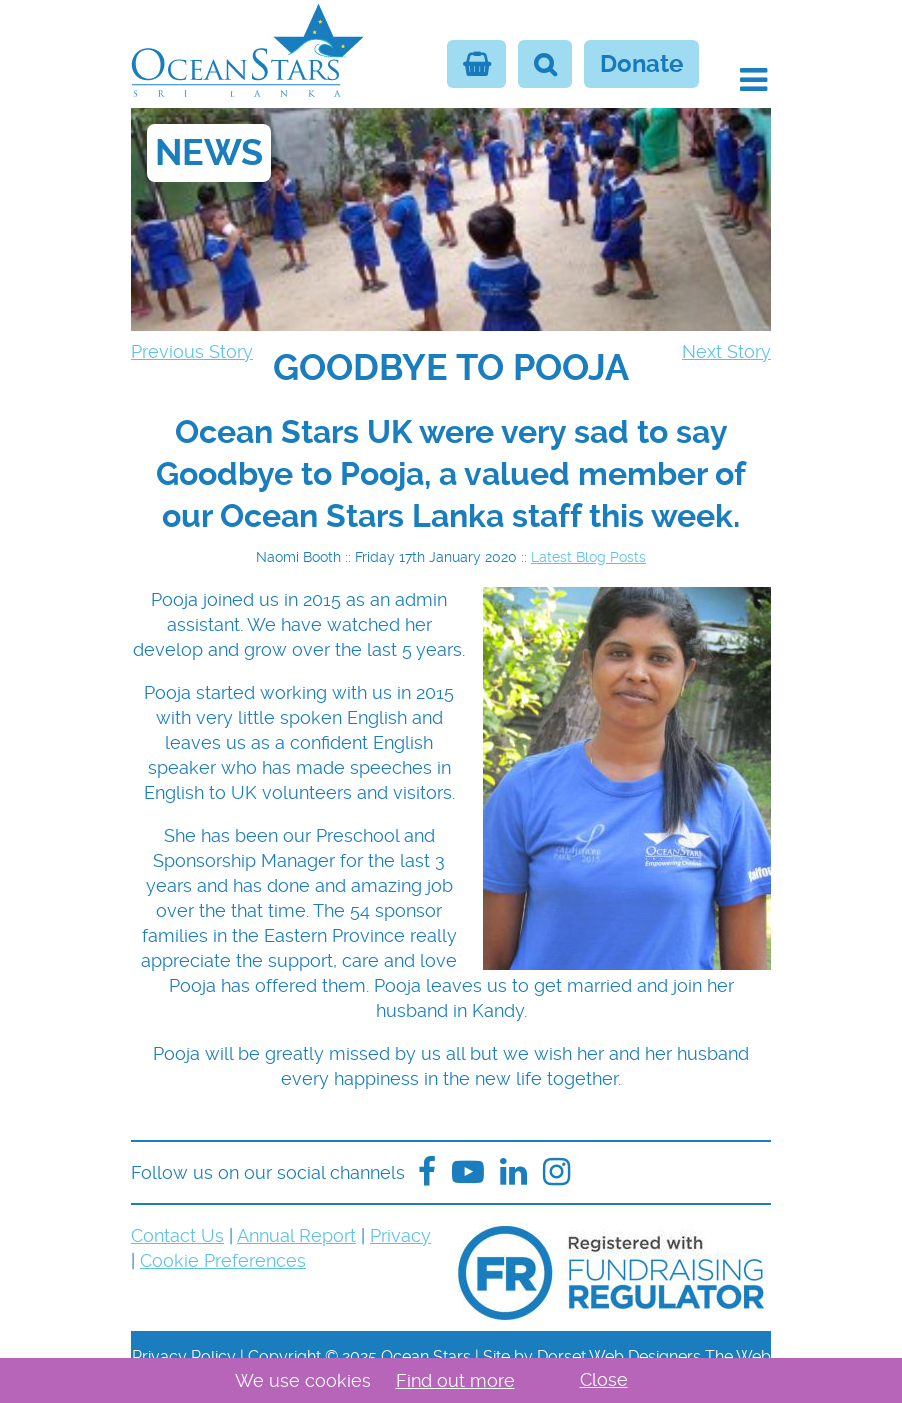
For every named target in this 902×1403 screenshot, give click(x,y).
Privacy (400, 1235)
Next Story (726, 351)
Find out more (455, 1380)
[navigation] (451, 368)
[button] (753, 80)
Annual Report (296, 1235)
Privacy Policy (184, 1356)
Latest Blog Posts (588, 557)
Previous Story (192, 351)
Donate (641, 64)
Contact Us (177, 1235)
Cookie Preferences (223, 1260)
